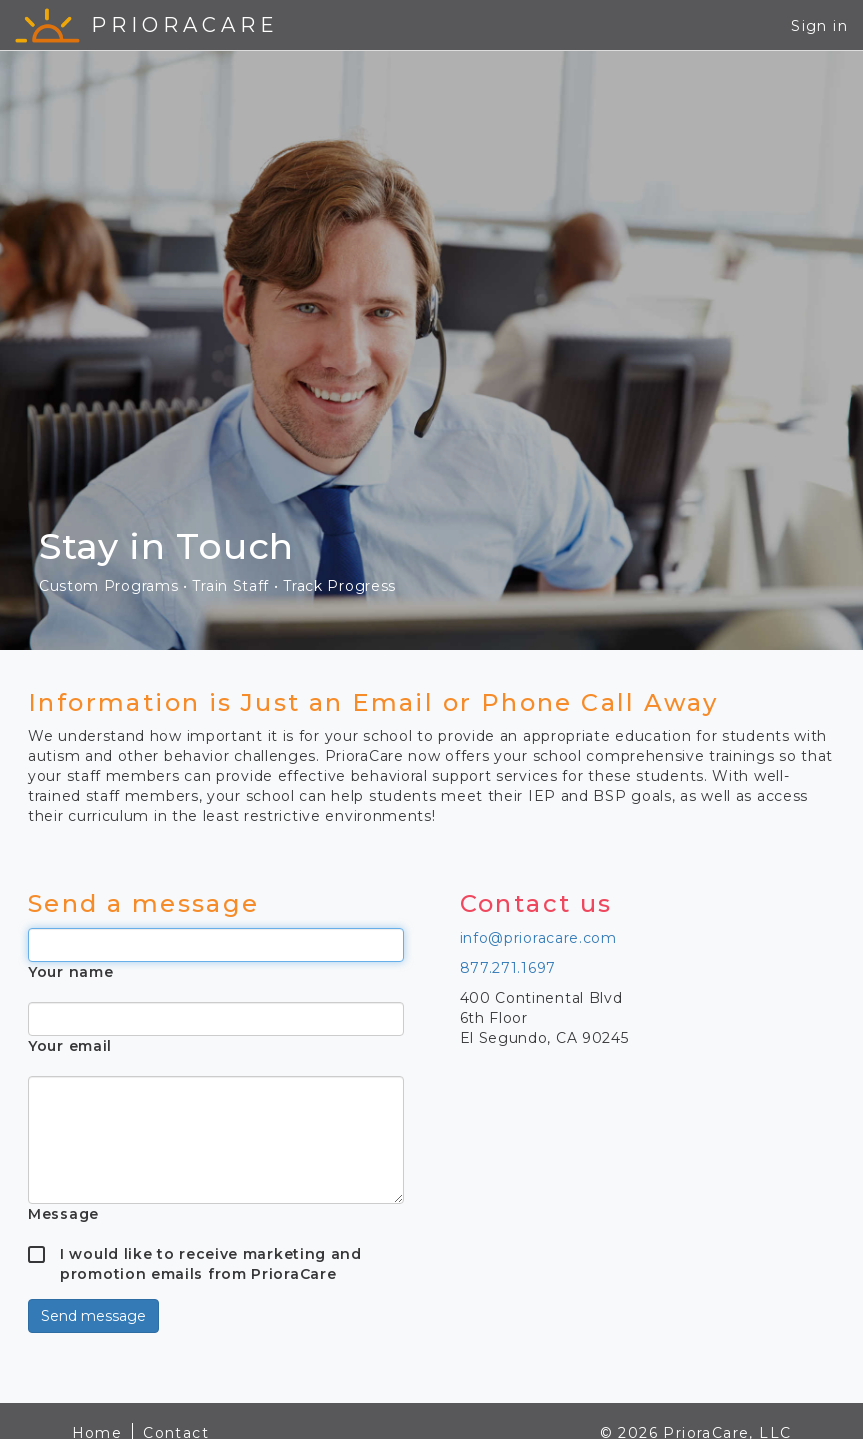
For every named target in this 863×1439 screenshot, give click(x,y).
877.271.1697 (508, 968)
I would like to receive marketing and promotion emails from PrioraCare (211, 1254)
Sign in (819, 26)
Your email (70, 1046)
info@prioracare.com (538, 938)
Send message (93, 1316)
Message (63, 1214)
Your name (70, 972)
